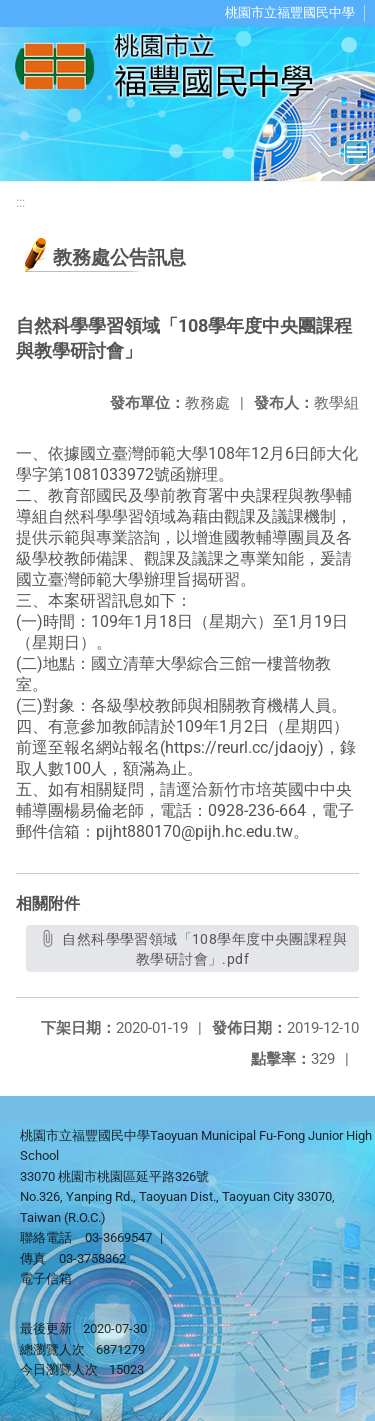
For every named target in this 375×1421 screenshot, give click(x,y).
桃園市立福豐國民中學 (290, 12)
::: (20, 202)
